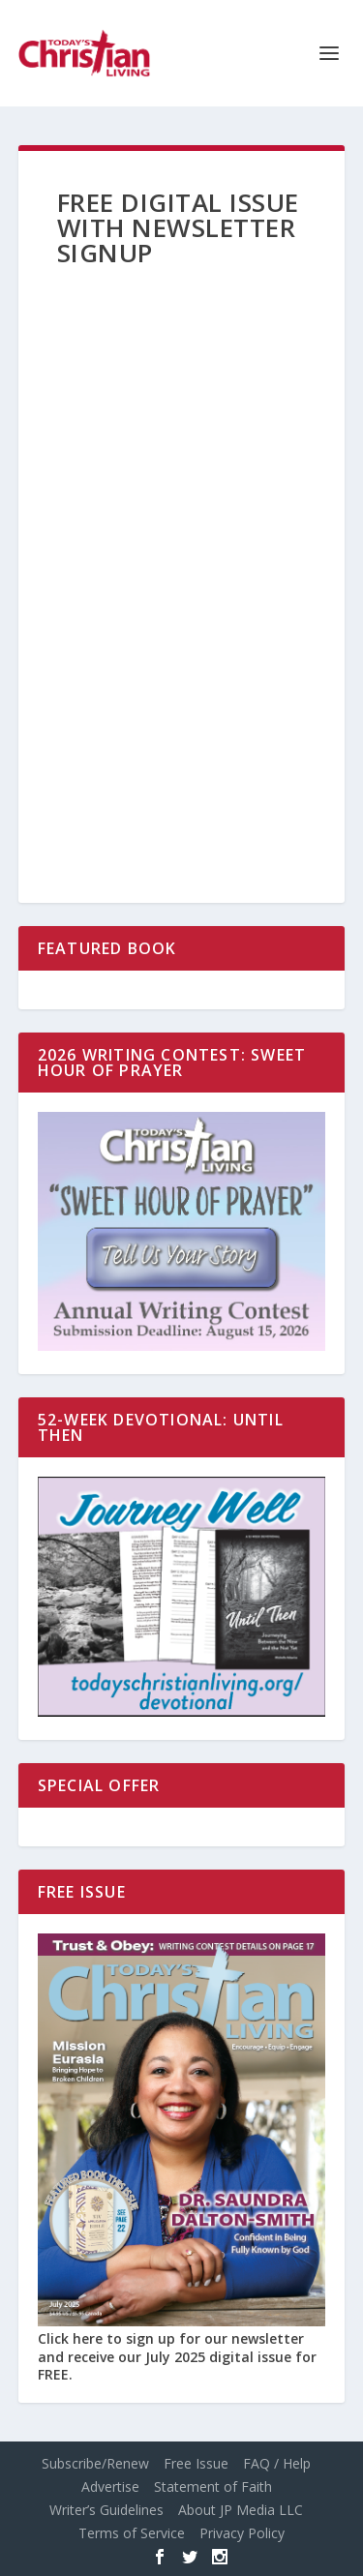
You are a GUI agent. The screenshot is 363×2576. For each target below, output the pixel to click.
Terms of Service (131, 2533)
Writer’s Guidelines (106, 2510)
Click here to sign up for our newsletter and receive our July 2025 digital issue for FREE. (177, 2355)
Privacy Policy (242, 2533)
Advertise (110, 2486)
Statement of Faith (213, 2486)
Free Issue (196, 2463)
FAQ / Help (277, 2463)
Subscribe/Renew (95, 2463)
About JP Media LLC (240, 2510)
